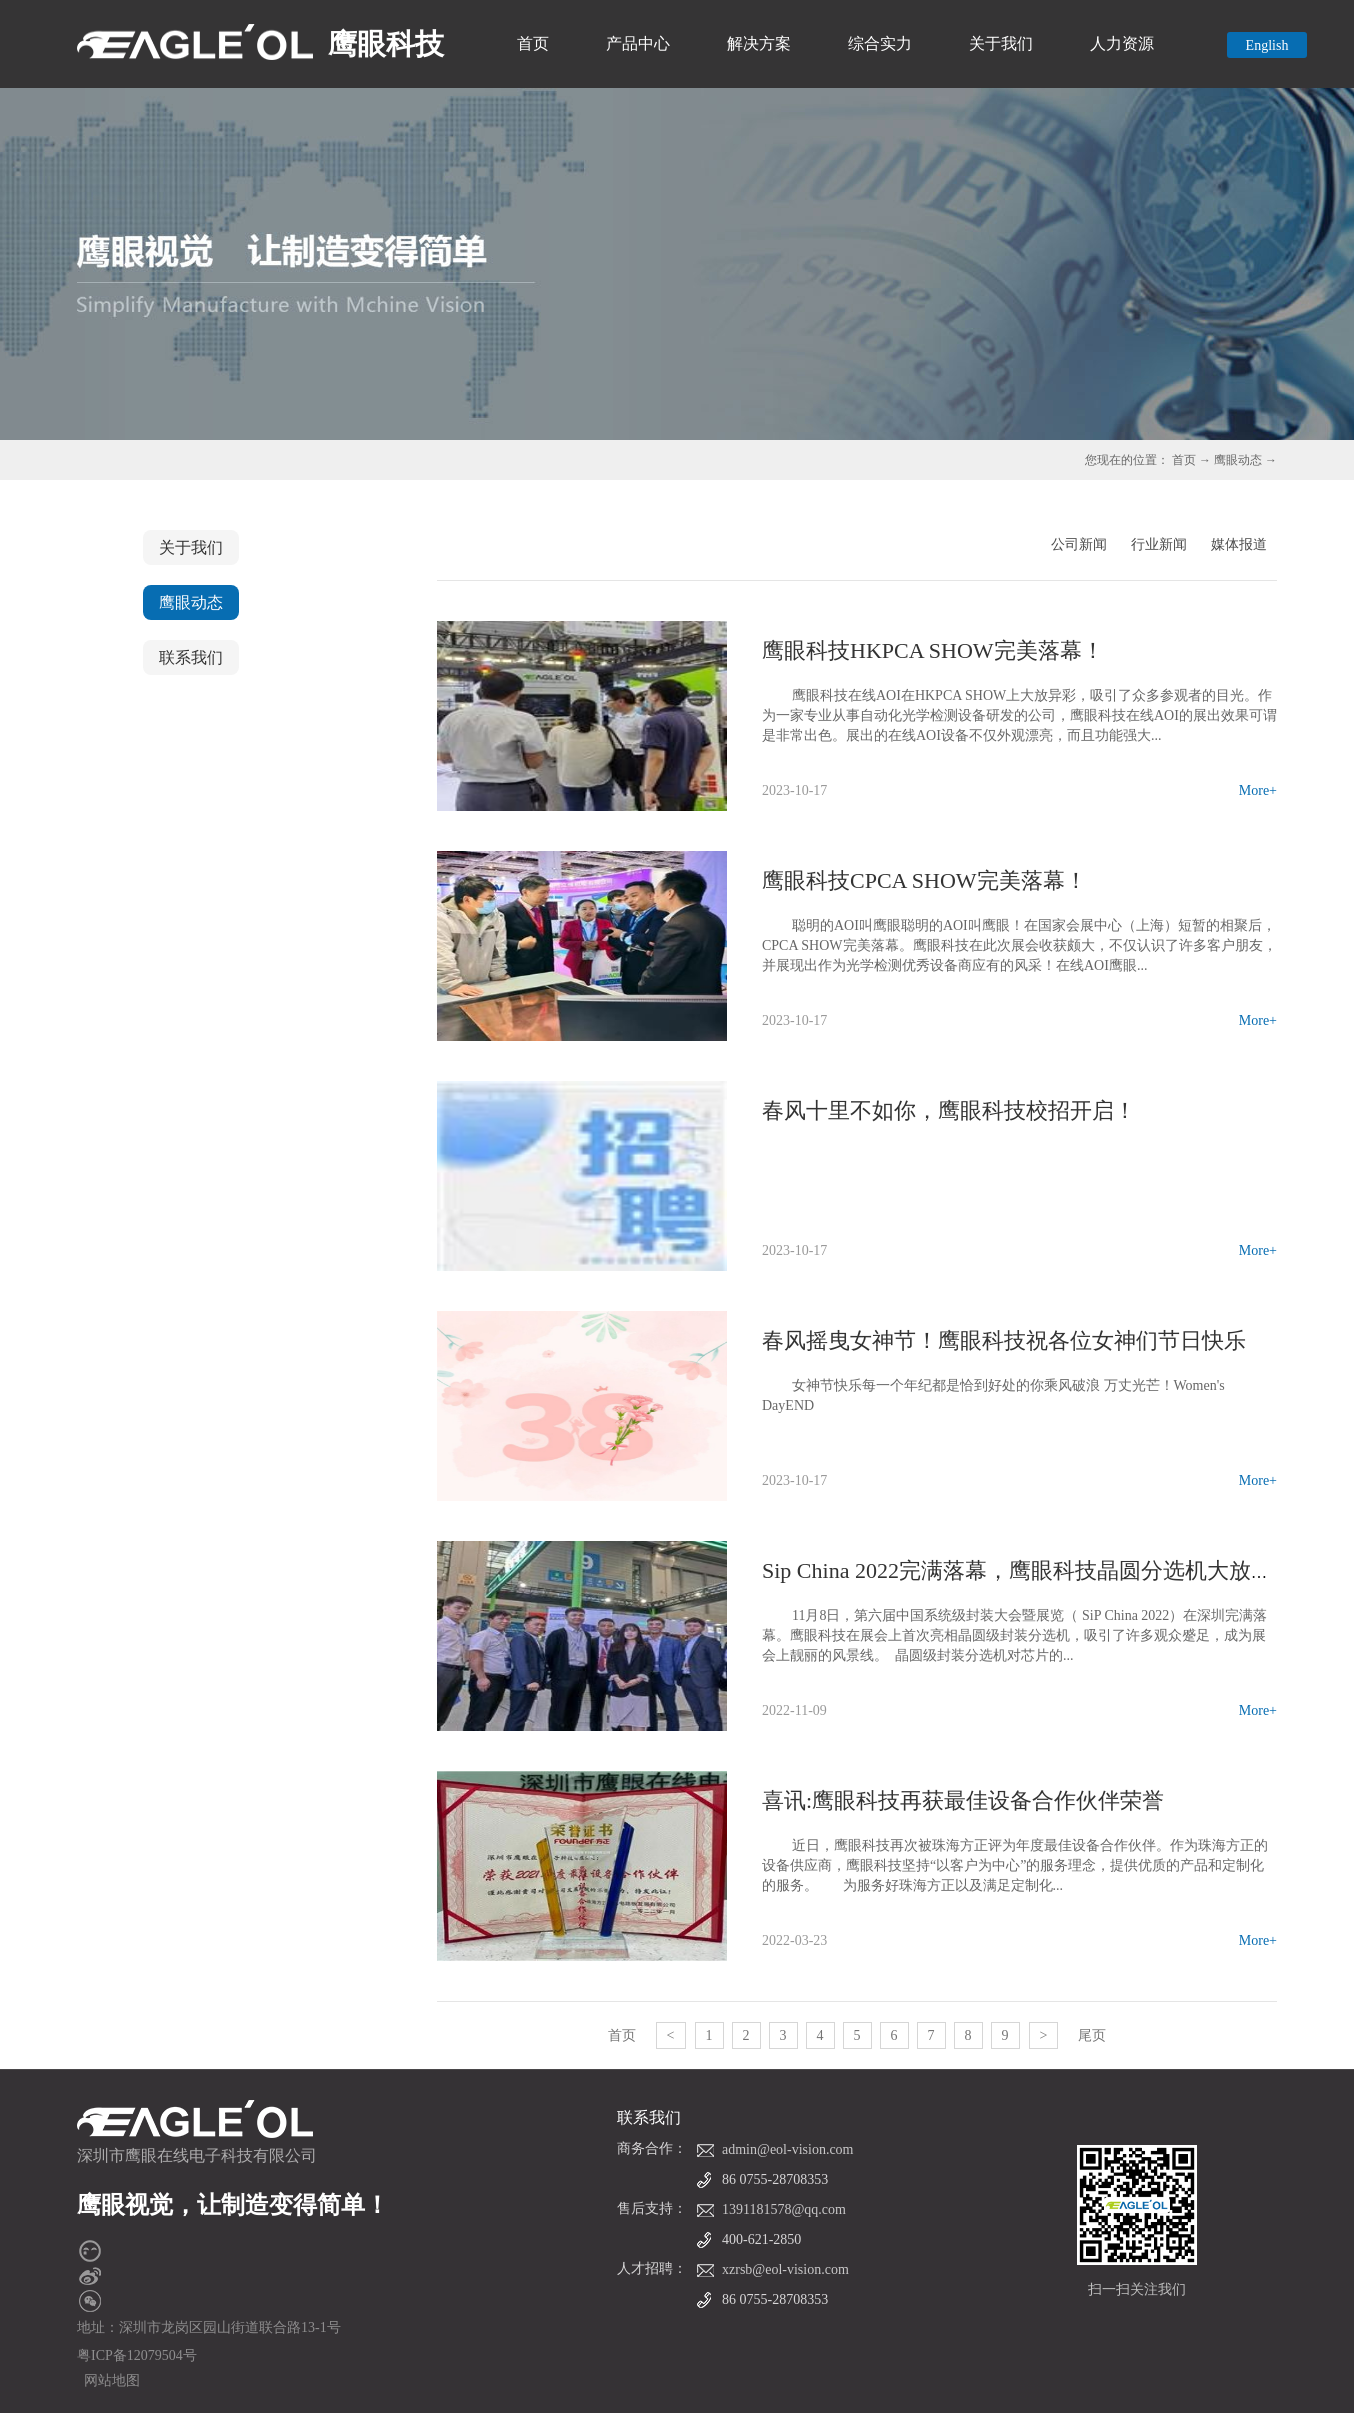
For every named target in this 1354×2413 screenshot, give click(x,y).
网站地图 (108, 2380)
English (1267, 45)
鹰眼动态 (1238, 460)
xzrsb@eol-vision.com (785, 2269)
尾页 (1092, 2035)
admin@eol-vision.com (787, 2149)
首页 (533, 43)
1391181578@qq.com (784, 2209)
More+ (1258, 790)
